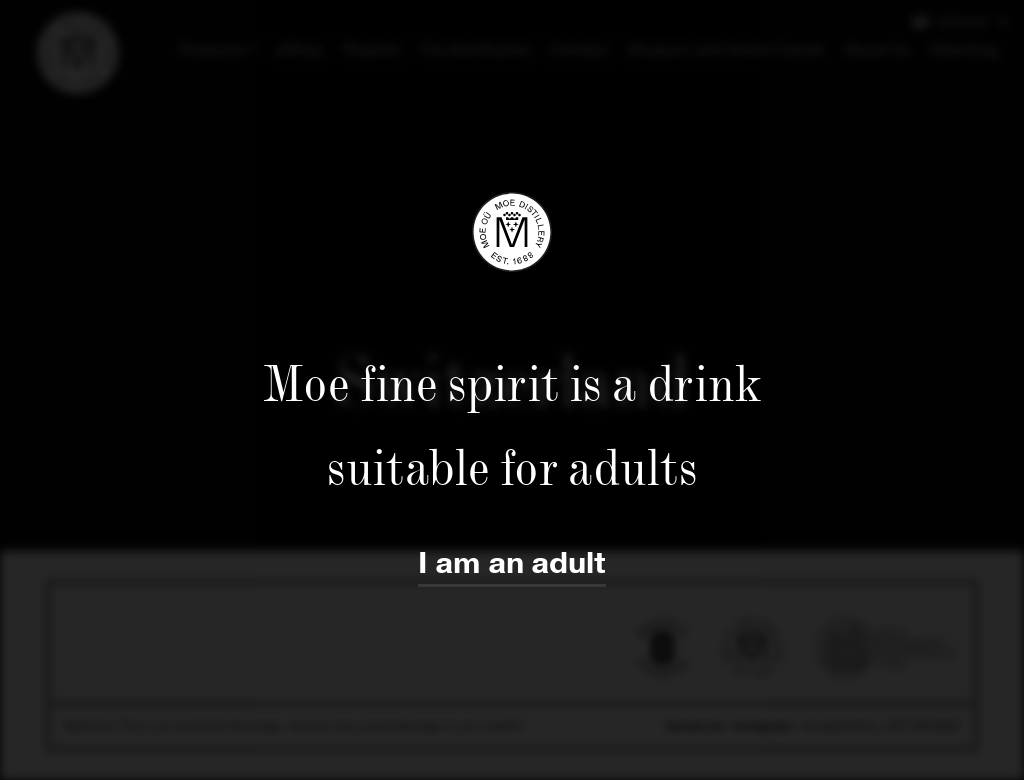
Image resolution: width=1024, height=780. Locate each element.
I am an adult (512, 563)
